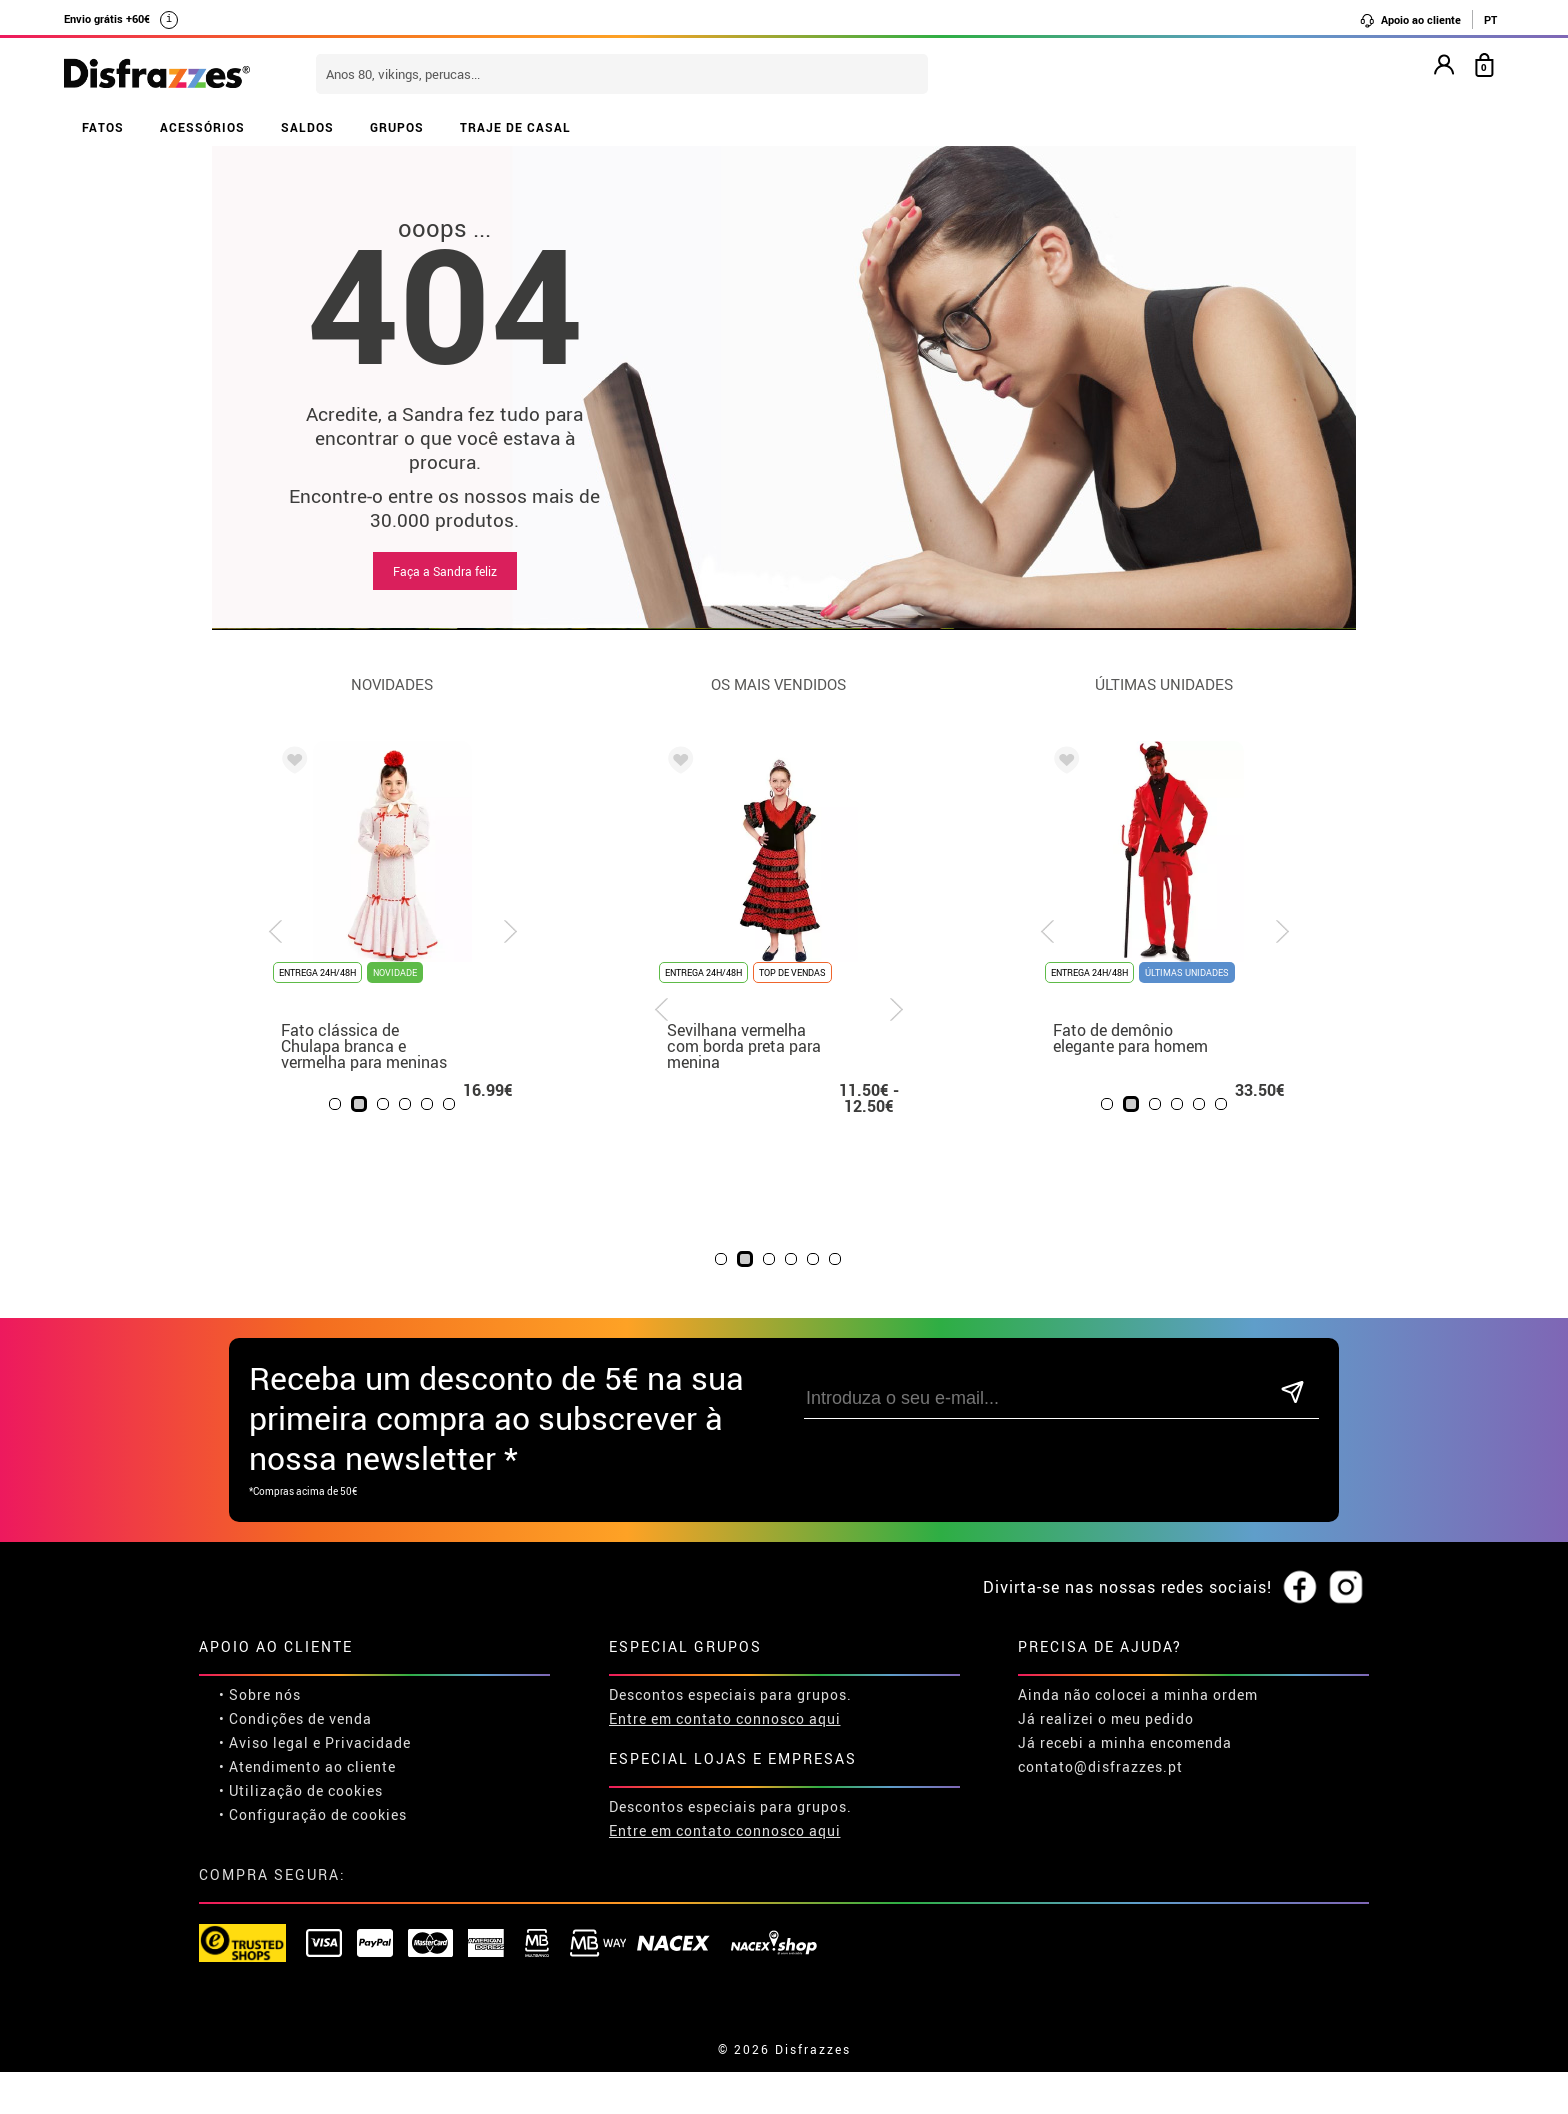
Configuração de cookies (318, 1814)
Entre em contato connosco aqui (725, 1718)
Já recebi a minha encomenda (1125, 1742)
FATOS (103, 127)
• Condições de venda (295, 1718)
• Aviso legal (264, 1742)
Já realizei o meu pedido (1106, 1718)
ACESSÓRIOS (202, 127)
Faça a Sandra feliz (445, 571)
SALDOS (307, 127)
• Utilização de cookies (301, 1790)
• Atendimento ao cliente (307, 1766)
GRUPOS (397, 127)
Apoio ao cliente (1410, 20)
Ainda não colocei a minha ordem (1138, 1694)
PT (1490, 19)
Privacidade (368, 1742)
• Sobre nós (260, 1694)
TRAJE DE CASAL (515, 127)
